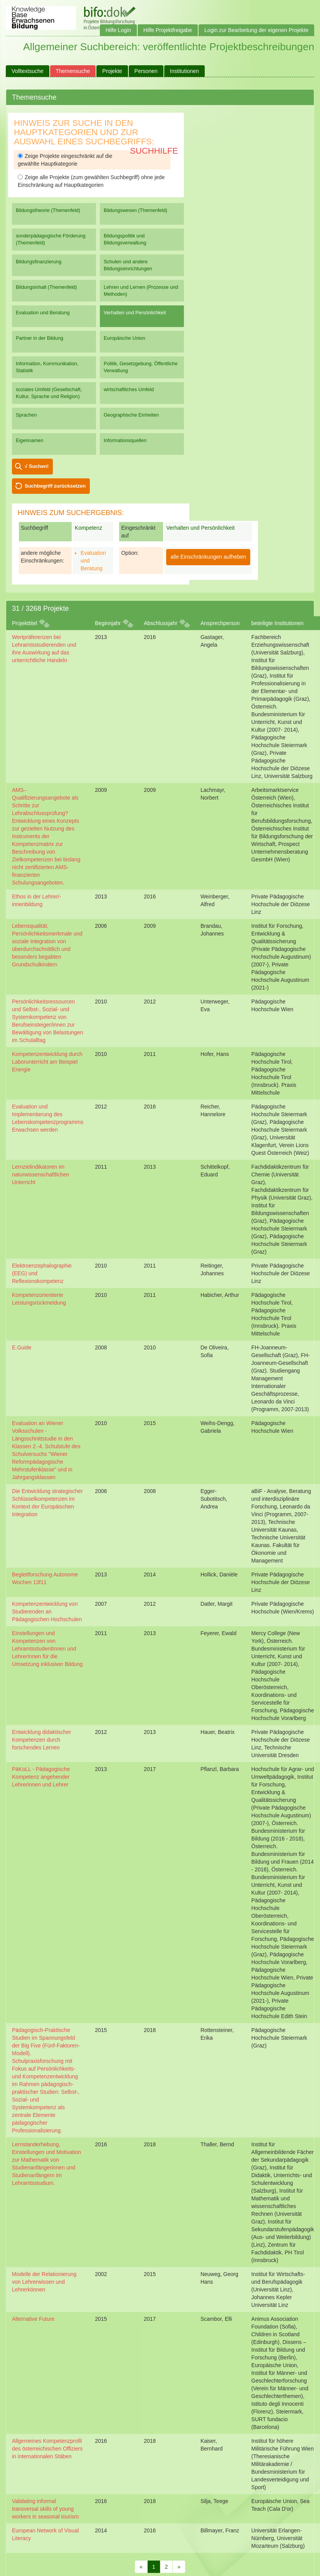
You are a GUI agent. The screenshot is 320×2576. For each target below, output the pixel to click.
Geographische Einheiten (131, 415)
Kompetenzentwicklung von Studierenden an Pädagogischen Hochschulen (47, 1611)
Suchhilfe (154, 151)
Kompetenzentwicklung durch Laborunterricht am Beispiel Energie (47, 1062)
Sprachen (26, 415)
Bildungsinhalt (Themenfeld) (46, 287)
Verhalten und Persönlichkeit (135, 312)
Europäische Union (124, 338)
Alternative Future (33, 2319)
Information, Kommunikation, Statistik (47, 367)
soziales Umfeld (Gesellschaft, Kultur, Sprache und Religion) (49, 392)
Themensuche (73, 71)
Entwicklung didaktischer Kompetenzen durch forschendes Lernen (41, 1740)
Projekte (112, 71)
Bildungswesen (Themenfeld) (135, 210)
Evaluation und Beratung (42, 312)
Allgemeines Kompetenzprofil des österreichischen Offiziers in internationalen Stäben (47, 2448)
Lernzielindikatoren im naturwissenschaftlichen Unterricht (40, 1174)
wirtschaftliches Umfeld (129, 389)
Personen (146, 71)
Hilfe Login (118, 30)
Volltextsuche (28, 71)
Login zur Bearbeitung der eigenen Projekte (256, 30)
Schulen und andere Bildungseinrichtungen (128, 265)
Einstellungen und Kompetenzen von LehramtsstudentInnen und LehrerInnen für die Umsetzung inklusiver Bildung (47, 1648)
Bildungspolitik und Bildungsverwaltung (125, 239)
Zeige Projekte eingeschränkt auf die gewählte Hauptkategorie (65, 160)
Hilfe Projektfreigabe (167, 30)
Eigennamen (30, 440)
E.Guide (22, 1347)
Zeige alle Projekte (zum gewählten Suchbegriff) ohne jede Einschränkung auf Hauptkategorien (91, 181)
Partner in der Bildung (39, 338)
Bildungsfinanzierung (38, 261)
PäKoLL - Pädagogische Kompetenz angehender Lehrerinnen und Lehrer (41, 1777)
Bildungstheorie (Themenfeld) (48, 210)
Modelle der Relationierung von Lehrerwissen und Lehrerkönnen (44, 2282)
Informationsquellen (125, 440)
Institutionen (184, 71)
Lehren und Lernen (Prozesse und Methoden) (141, 290)
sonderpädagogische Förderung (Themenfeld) (51, 239)
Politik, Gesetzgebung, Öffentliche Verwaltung (141, 367)
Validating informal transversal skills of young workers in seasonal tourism (45, 2509)
